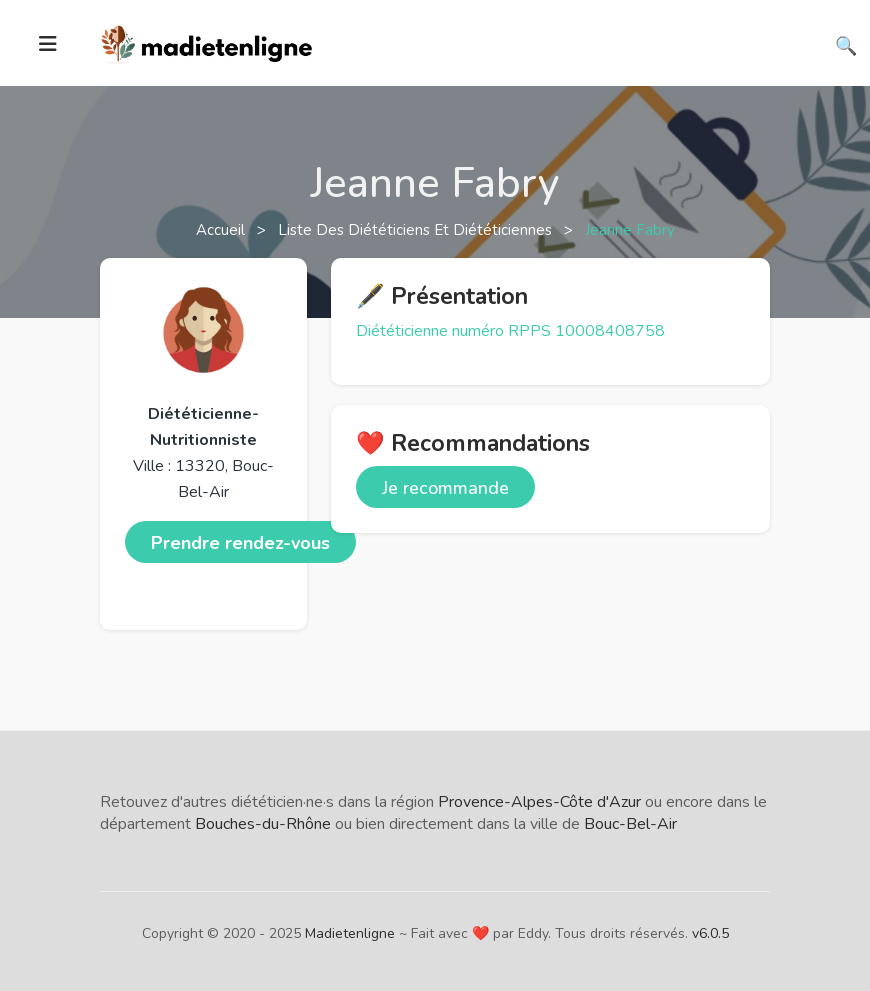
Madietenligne (350, 933)
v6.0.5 (710, 933)
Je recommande (445, 488)
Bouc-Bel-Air (630, 824)
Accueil (222, 230)
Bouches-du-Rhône (263, 824)
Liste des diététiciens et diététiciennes (417, 230)
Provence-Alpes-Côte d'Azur (539, 802)
